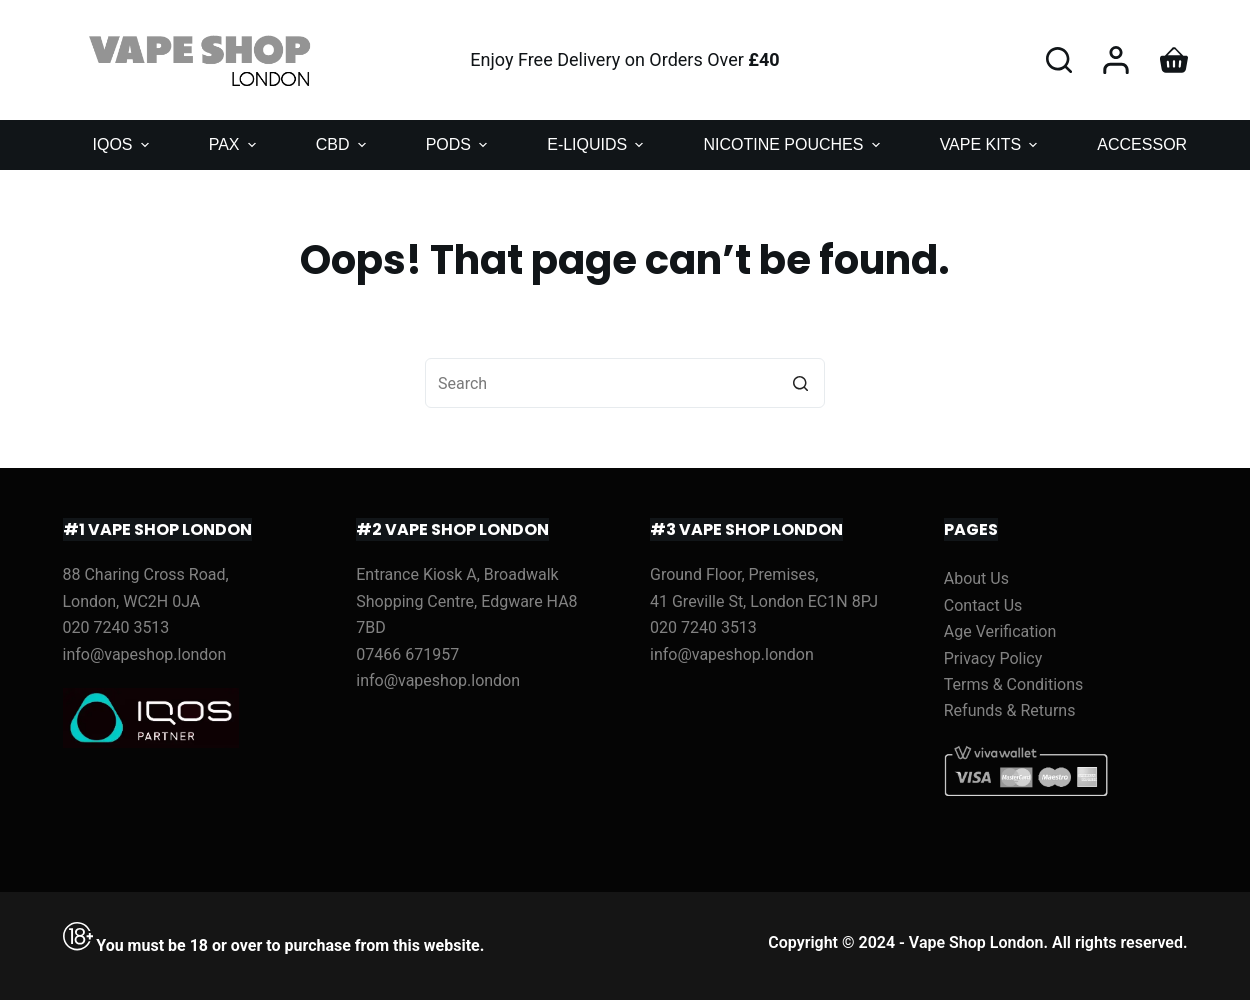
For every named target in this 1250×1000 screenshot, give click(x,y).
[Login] (1116, 60)
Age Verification (1000, 631)
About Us (976, 578)
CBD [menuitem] (343, 145)
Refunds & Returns (1010, 710)
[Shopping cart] (1174, 60)
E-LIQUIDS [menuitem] (597, 145)
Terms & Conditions (1014, 684)
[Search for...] (625, 383)
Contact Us (983, 605)
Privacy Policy (993, 658)
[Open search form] (1059, 60)
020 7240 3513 (116, 627)
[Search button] (800, 383)
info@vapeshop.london (145, 654)
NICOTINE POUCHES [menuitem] (793, 145)
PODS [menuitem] (459, 145)
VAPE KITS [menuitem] (991, 145)
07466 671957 (407, 654)
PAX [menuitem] (235, 145)
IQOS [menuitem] (123, 145)
